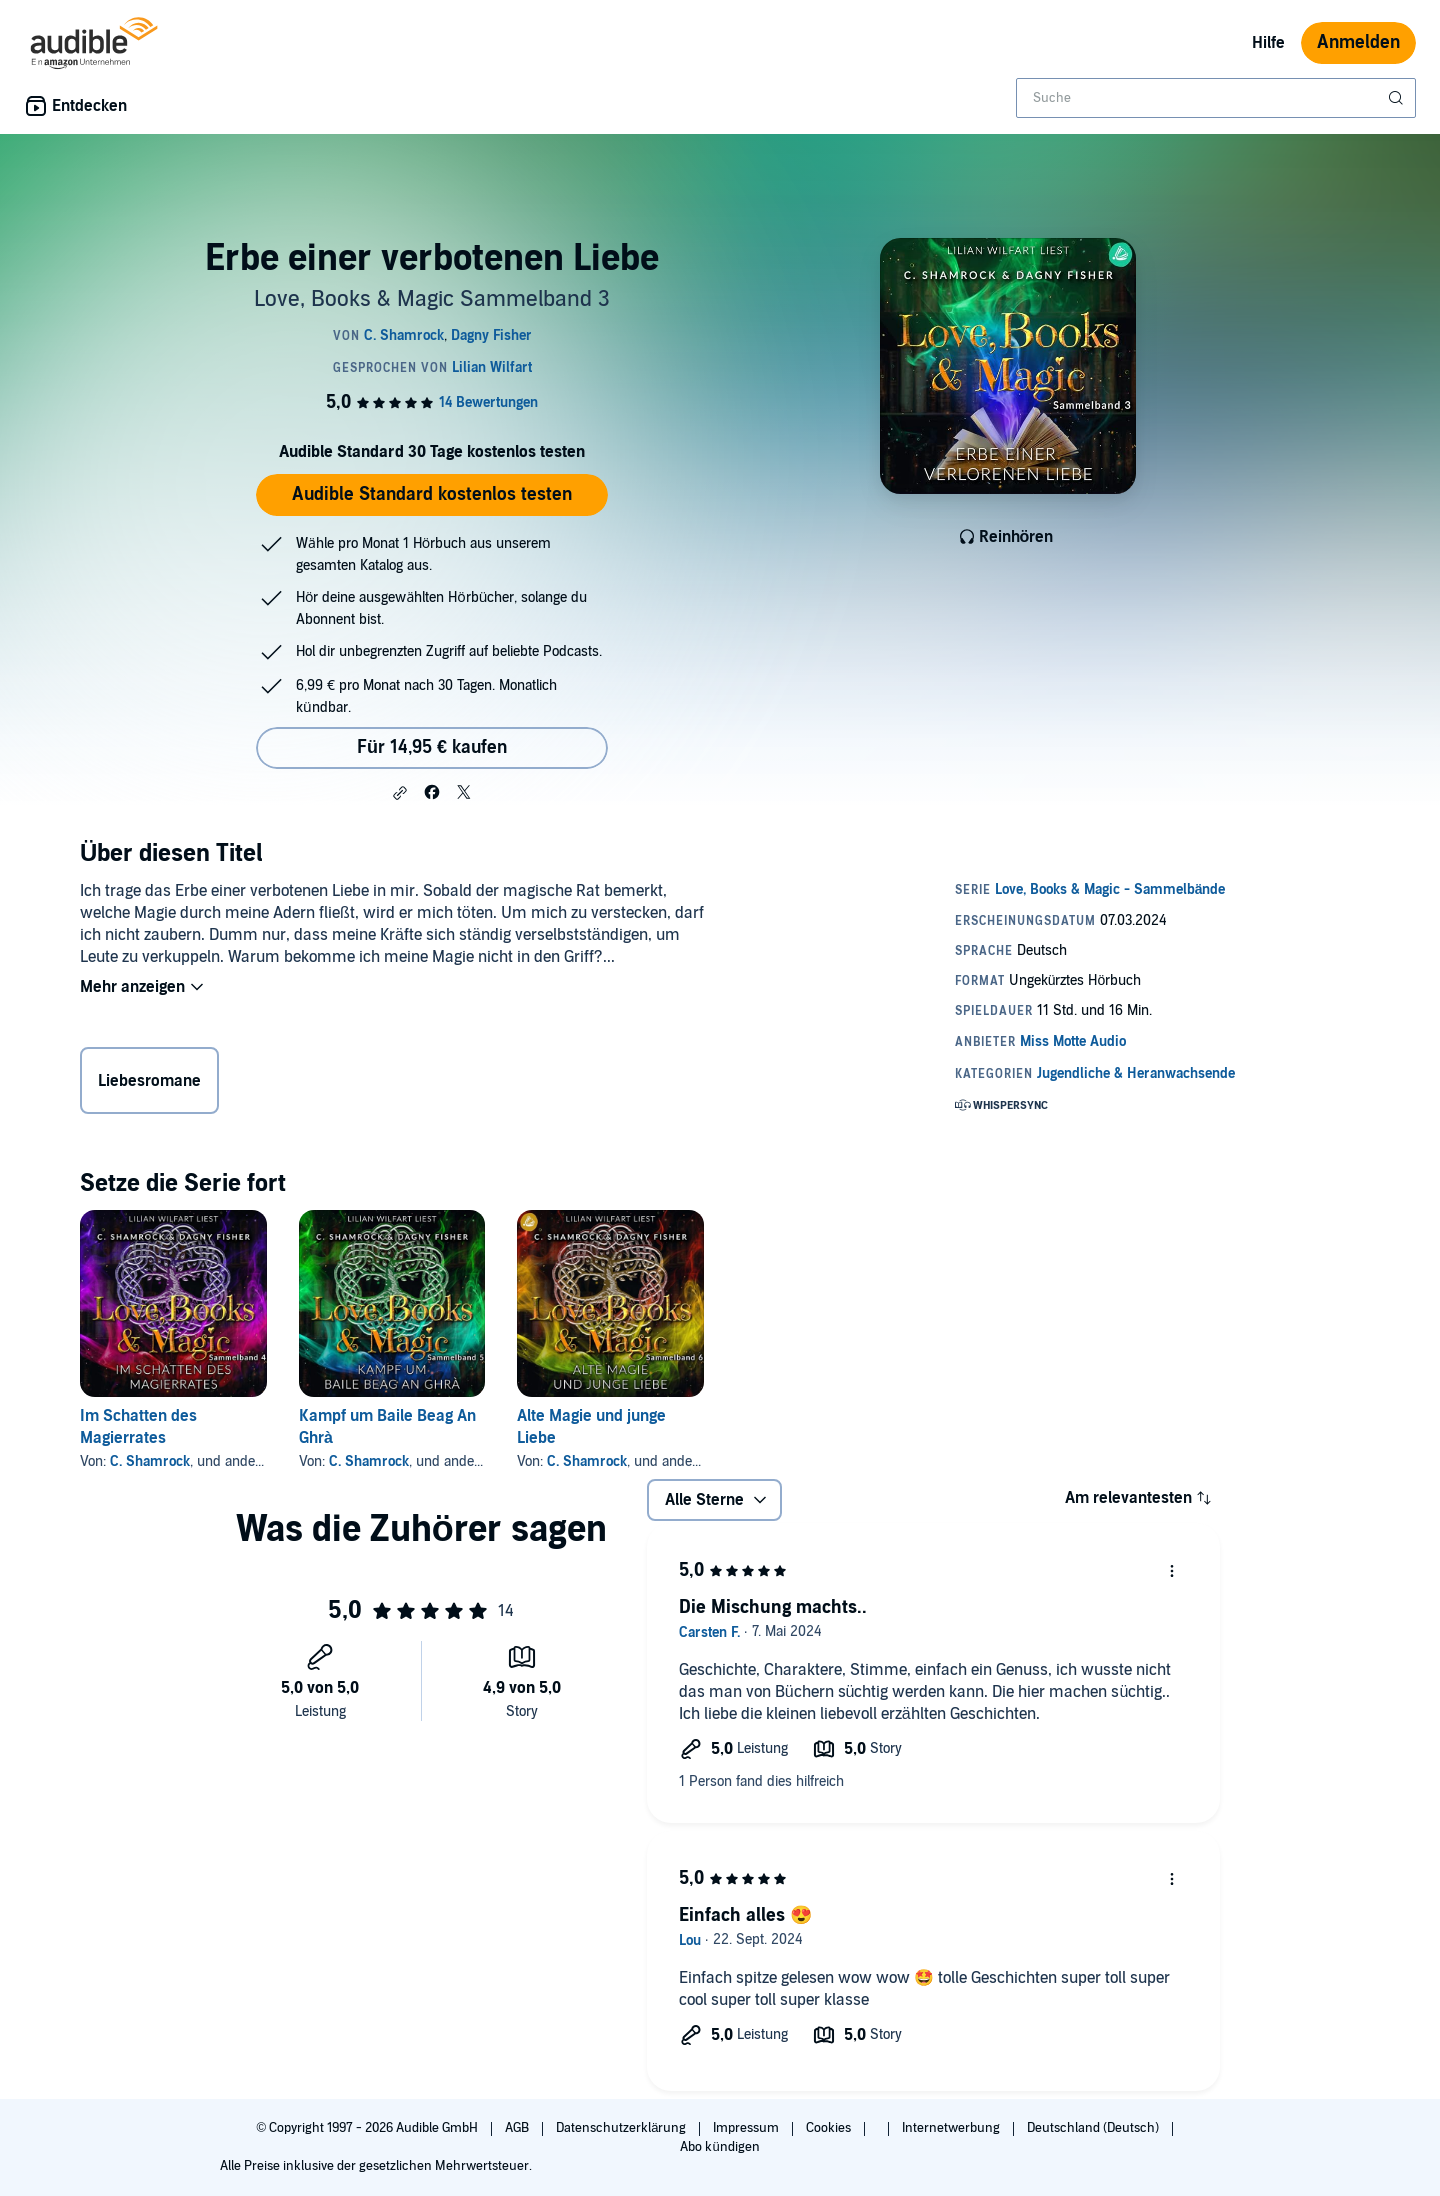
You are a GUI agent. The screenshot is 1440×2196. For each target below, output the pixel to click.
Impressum (747, 2128)
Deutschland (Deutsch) (1094, 2128)
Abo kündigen (719, 2147)
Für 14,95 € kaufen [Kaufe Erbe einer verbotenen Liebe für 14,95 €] (432, 747)
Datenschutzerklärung (622, 2128)
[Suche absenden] (1398, 98)
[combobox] (1216, 98)
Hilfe (1268, 43)
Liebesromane (149, 1081)
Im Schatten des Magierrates (138, 1427)
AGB (518, 2128)
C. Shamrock (150, 1461)
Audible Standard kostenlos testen (432, 494)
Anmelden (1358, 42)
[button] (400, 793)
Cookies (830, 2128)
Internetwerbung (952, 2128)
